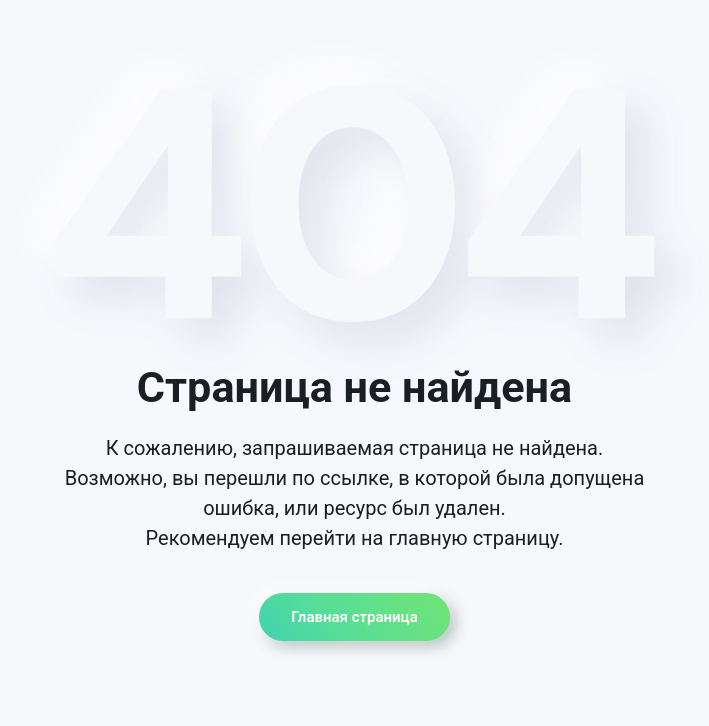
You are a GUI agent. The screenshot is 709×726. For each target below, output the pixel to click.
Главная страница (354, 617)
